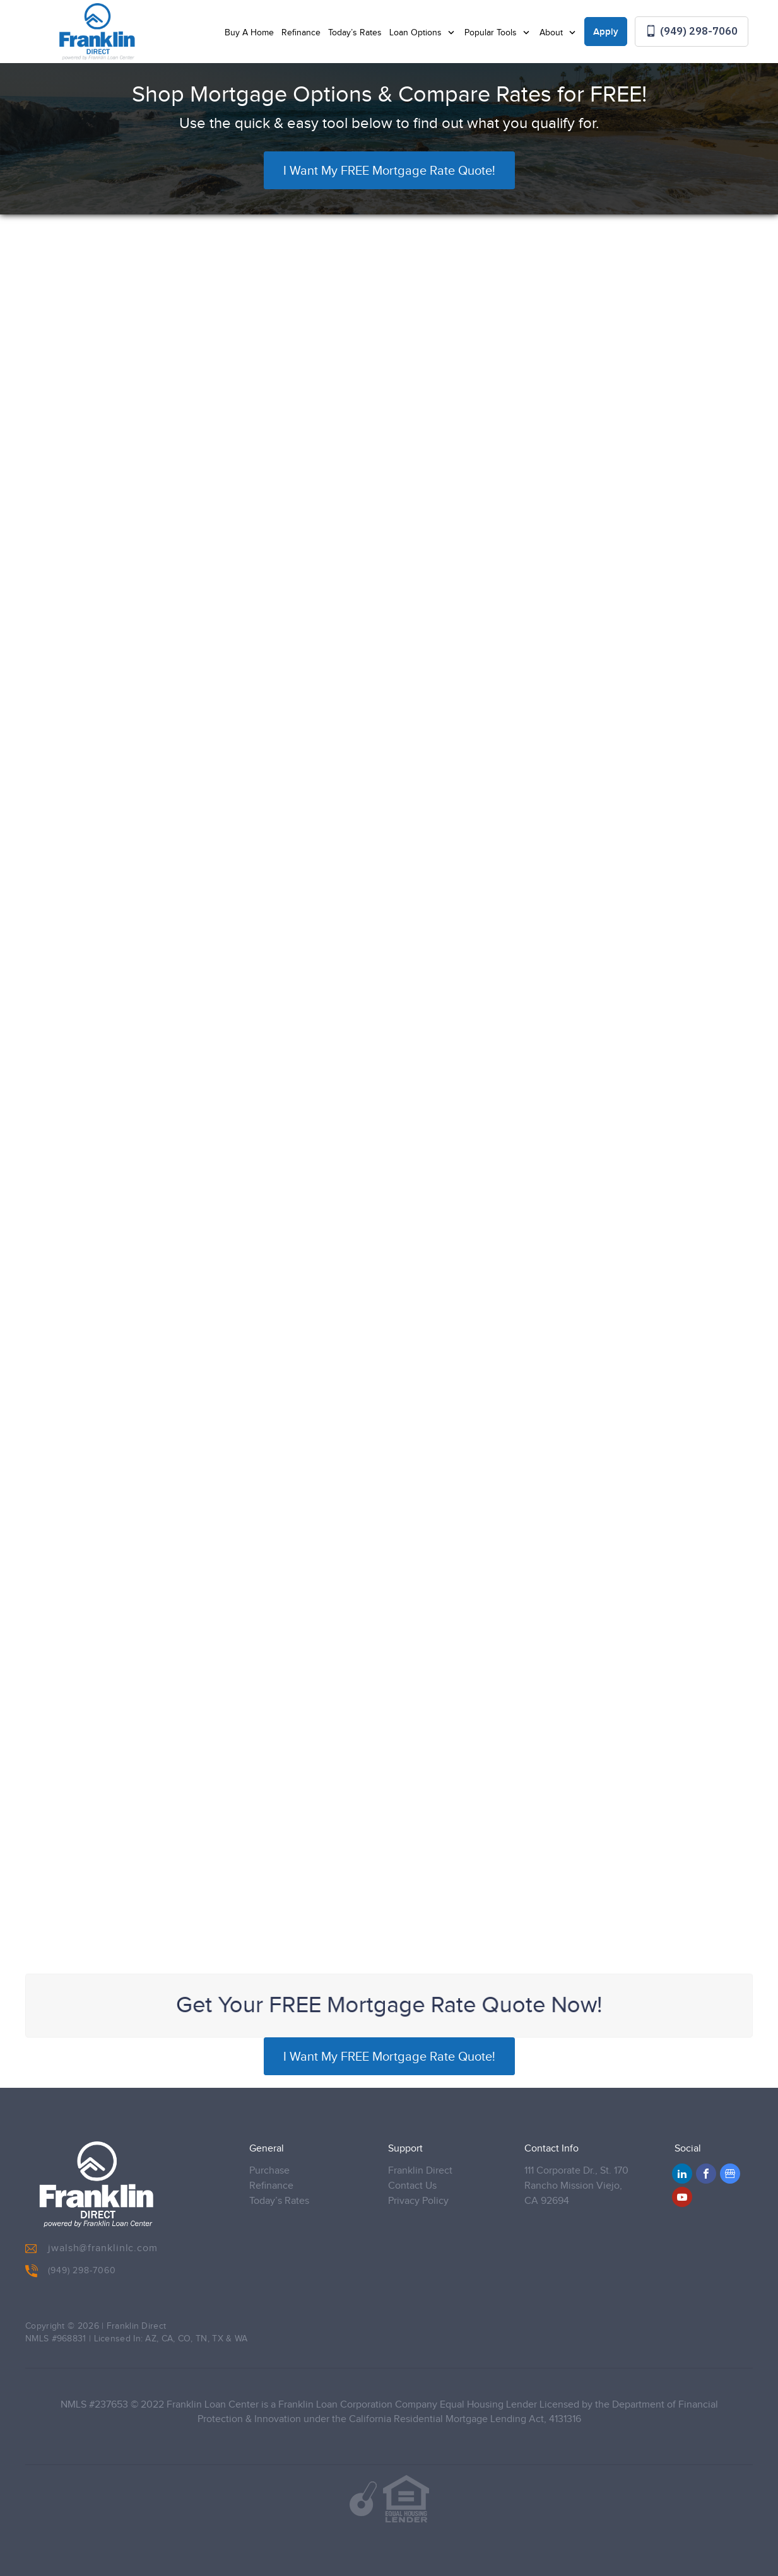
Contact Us (412, 2186)
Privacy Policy (418, 2201)
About (552, 33)
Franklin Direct (420, 2171)
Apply (605, 32)
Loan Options (416, 33)
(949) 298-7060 (691, 31)
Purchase (269, 2171)
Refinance (301, 33)
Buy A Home (249, 33)
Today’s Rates (355, 33)
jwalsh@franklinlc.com (91, 2248)
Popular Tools (491, 33)
